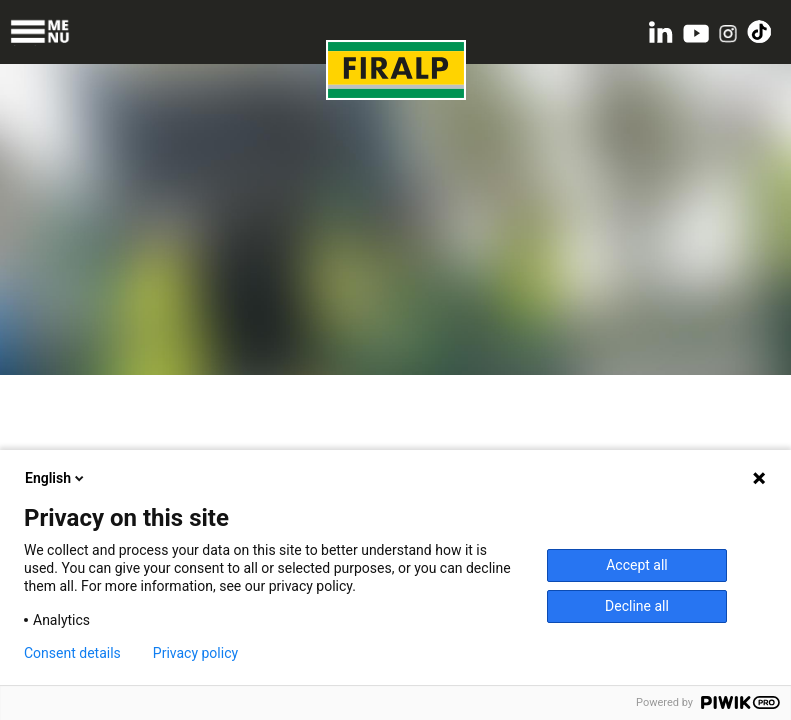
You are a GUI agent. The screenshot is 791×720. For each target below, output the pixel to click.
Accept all (637, 565)
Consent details (72, 653)
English (56, 478)
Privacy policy (195, 653)
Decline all (637, 606)
